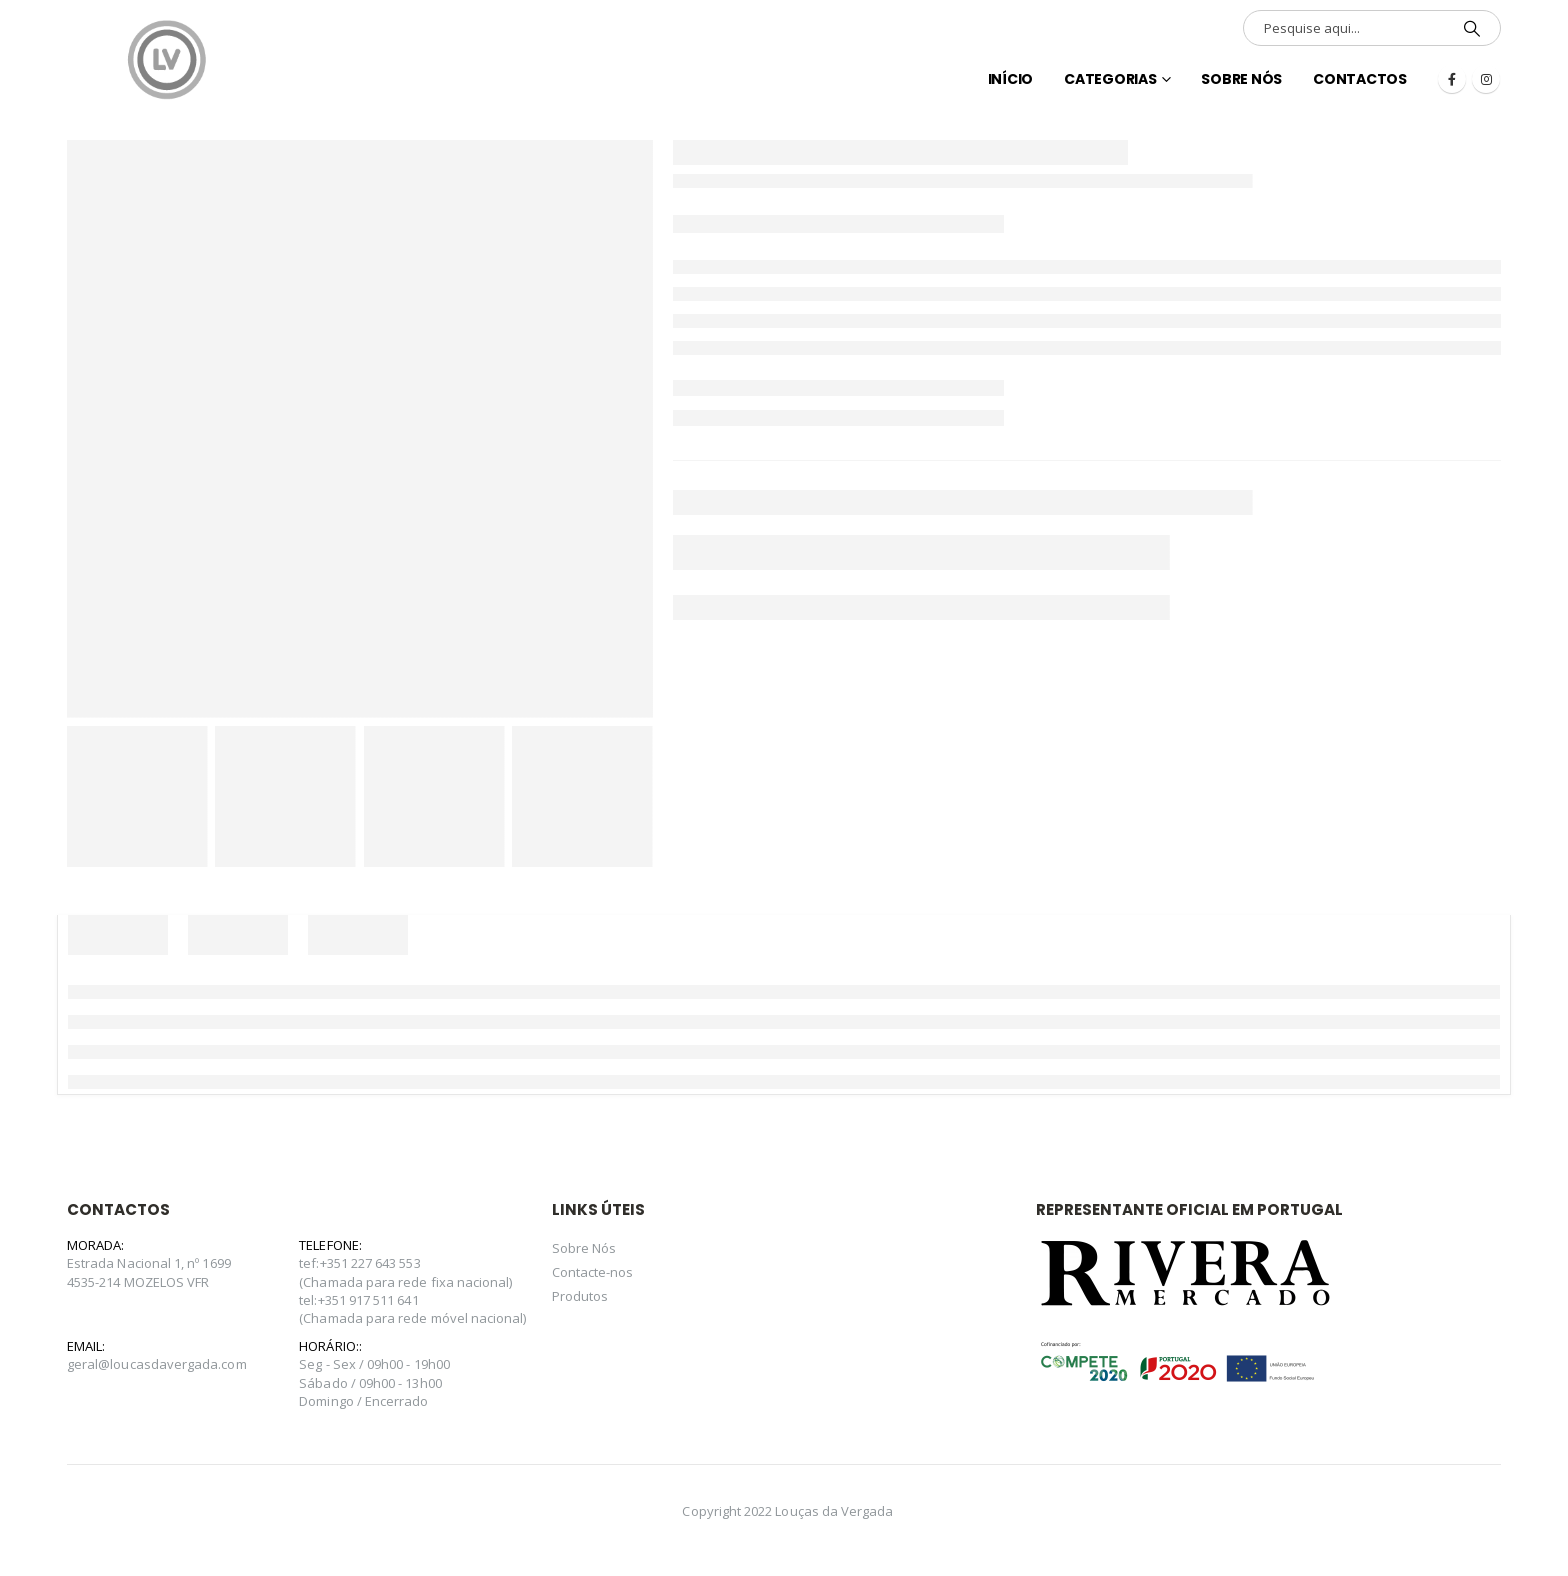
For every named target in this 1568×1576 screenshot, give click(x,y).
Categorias (1110, 79)
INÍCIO (1011, 79)
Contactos (1360, 79)
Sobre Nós (1241, 79)
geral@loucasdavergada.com (157, 1364)
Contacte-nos (593, 1272)
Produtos (580, 1296)
